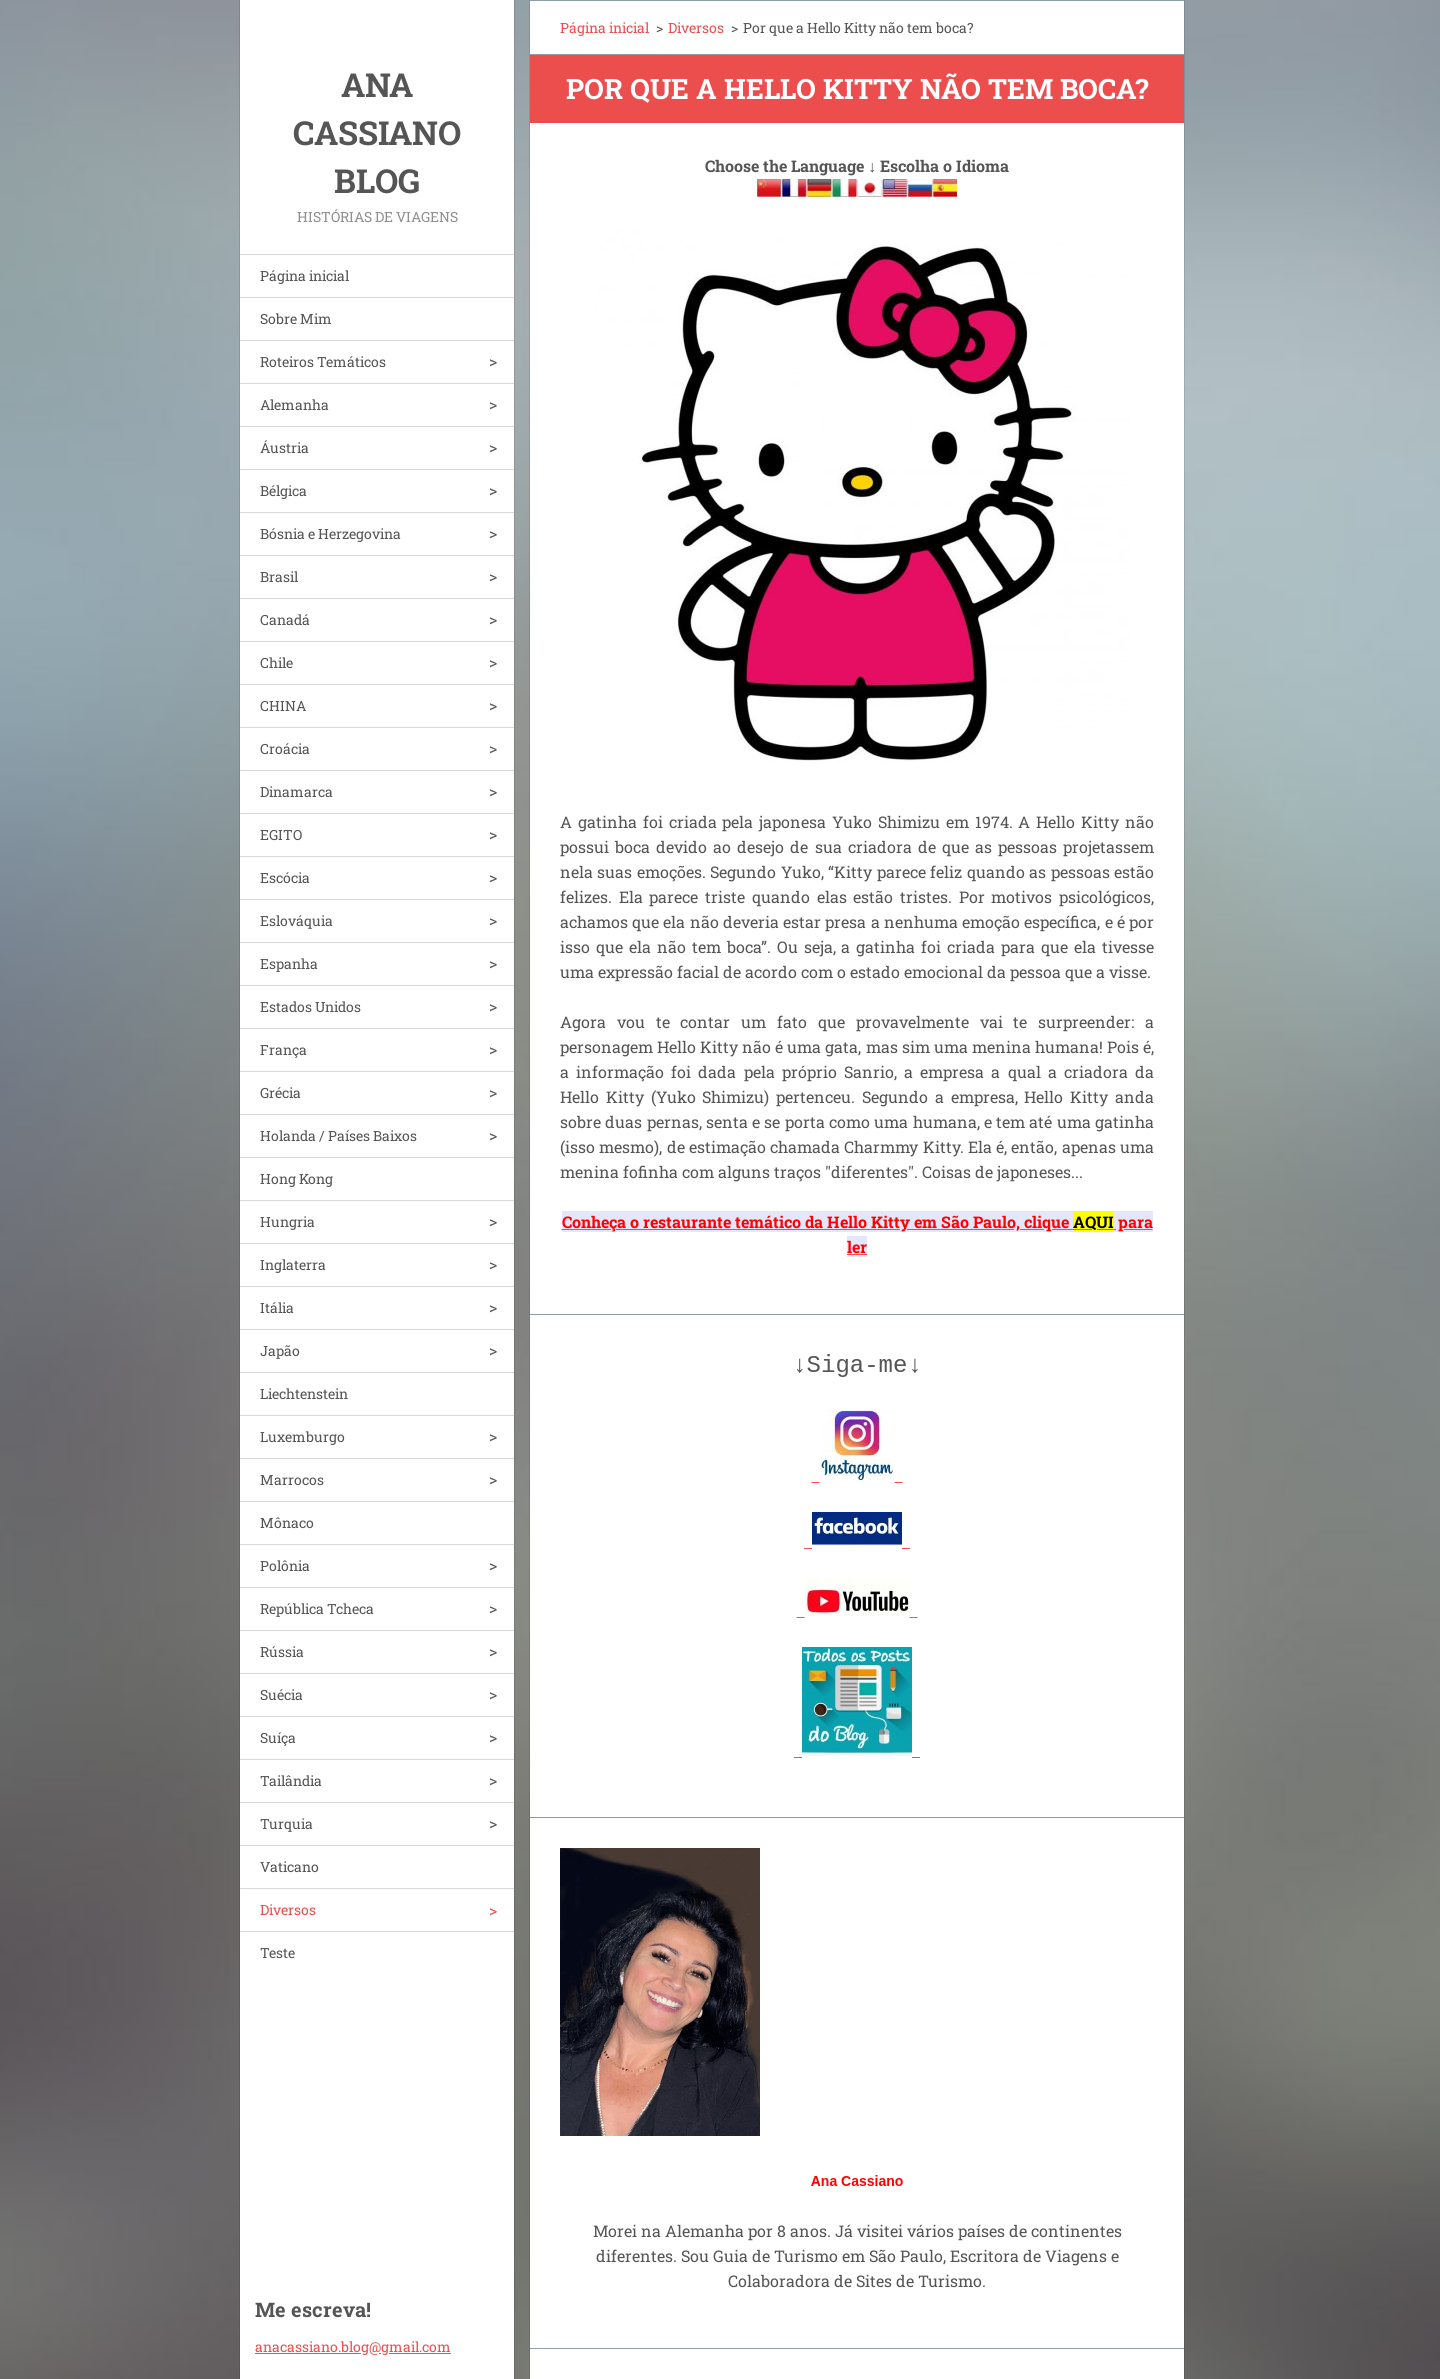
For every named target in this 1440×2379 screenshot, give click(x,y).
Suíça (278, 1737)
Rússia (282, 1651)
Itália (277, 1307)
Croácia (285, 748)
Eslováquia (296, 920)
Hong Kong (296, 1178)
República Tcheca (317, 1608)
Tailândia (291, 1780)
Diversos (288, 1909)
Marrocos (292, 1479)
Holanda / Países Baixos (338, 1135)
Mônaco (287, 1522)
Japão (280, 1350)
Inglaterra (293, 1264)
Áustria (284, 447)
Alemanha (294, 404)
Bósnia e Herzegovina (330, 533)
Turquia (286, 1823)
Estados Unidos (310, 1006)
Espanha (289, 963)
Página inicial (304, 275)
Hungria (287, 1221)
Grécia (280, 1092)
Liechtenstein (304, 1393)
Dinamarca (296, 791)
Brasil (279, 576)
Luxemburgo (302, 1436)
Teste (277, 1952)
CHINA (283, 705)
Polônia (285, 1565)
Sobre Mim (296, 318)
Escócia (285, 877)
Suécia (281, 1694)
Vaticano (289, 1866)
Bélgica (283, 490)
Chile (276, 662)
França (283, 1049)
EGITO (281, 834)
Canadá (285, 619)
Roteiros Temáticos (323, 361)
